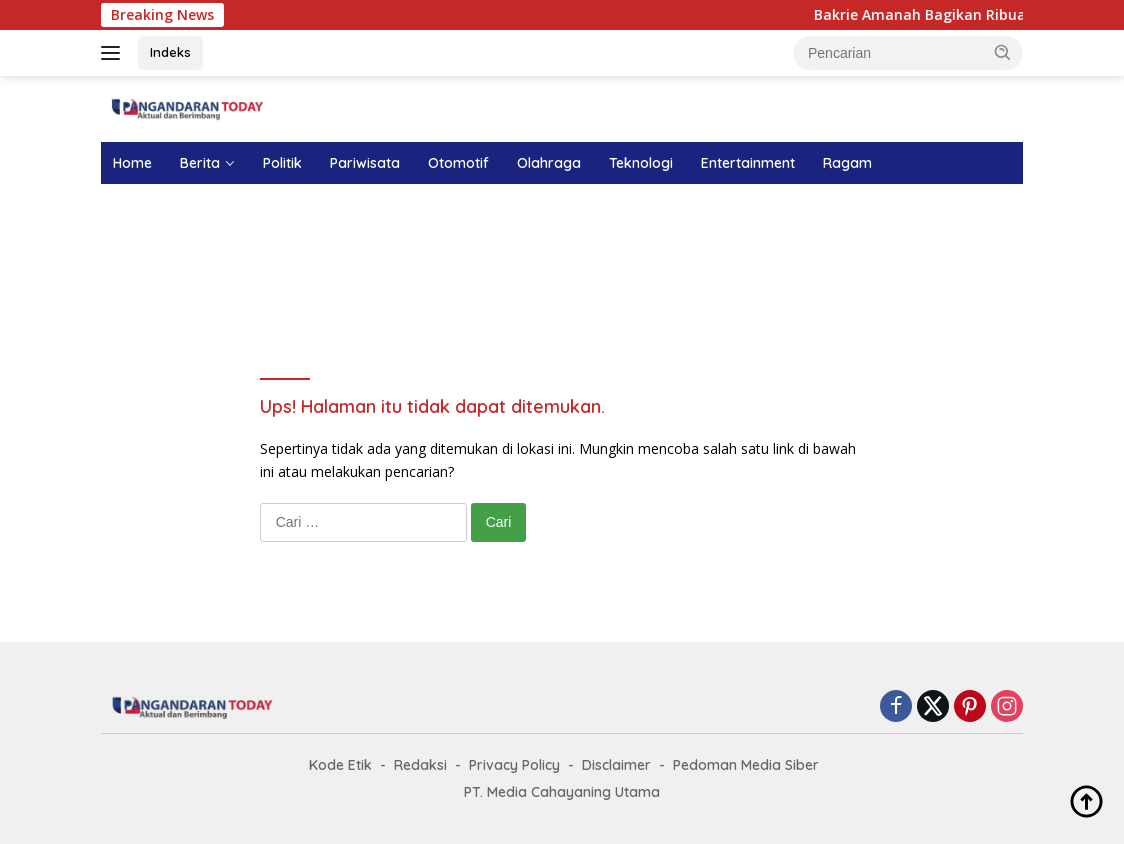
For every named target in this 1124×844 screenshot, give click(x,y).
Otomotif (458, 163)
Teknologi (641, 163)
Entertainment (748, 163)
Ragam (847, 163)
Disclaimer (616, 765)
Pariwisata (365, 163)
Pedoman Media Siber (746, 765)
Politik (282, 163)
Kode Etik (340, 765)
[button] (1003, 52)
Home (132, 163)
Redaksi (420, 765)
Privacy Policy (514, 765)
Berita (200, 163)
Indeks (170, 52)
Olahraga (549, 163)
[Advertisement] (562, 254)
